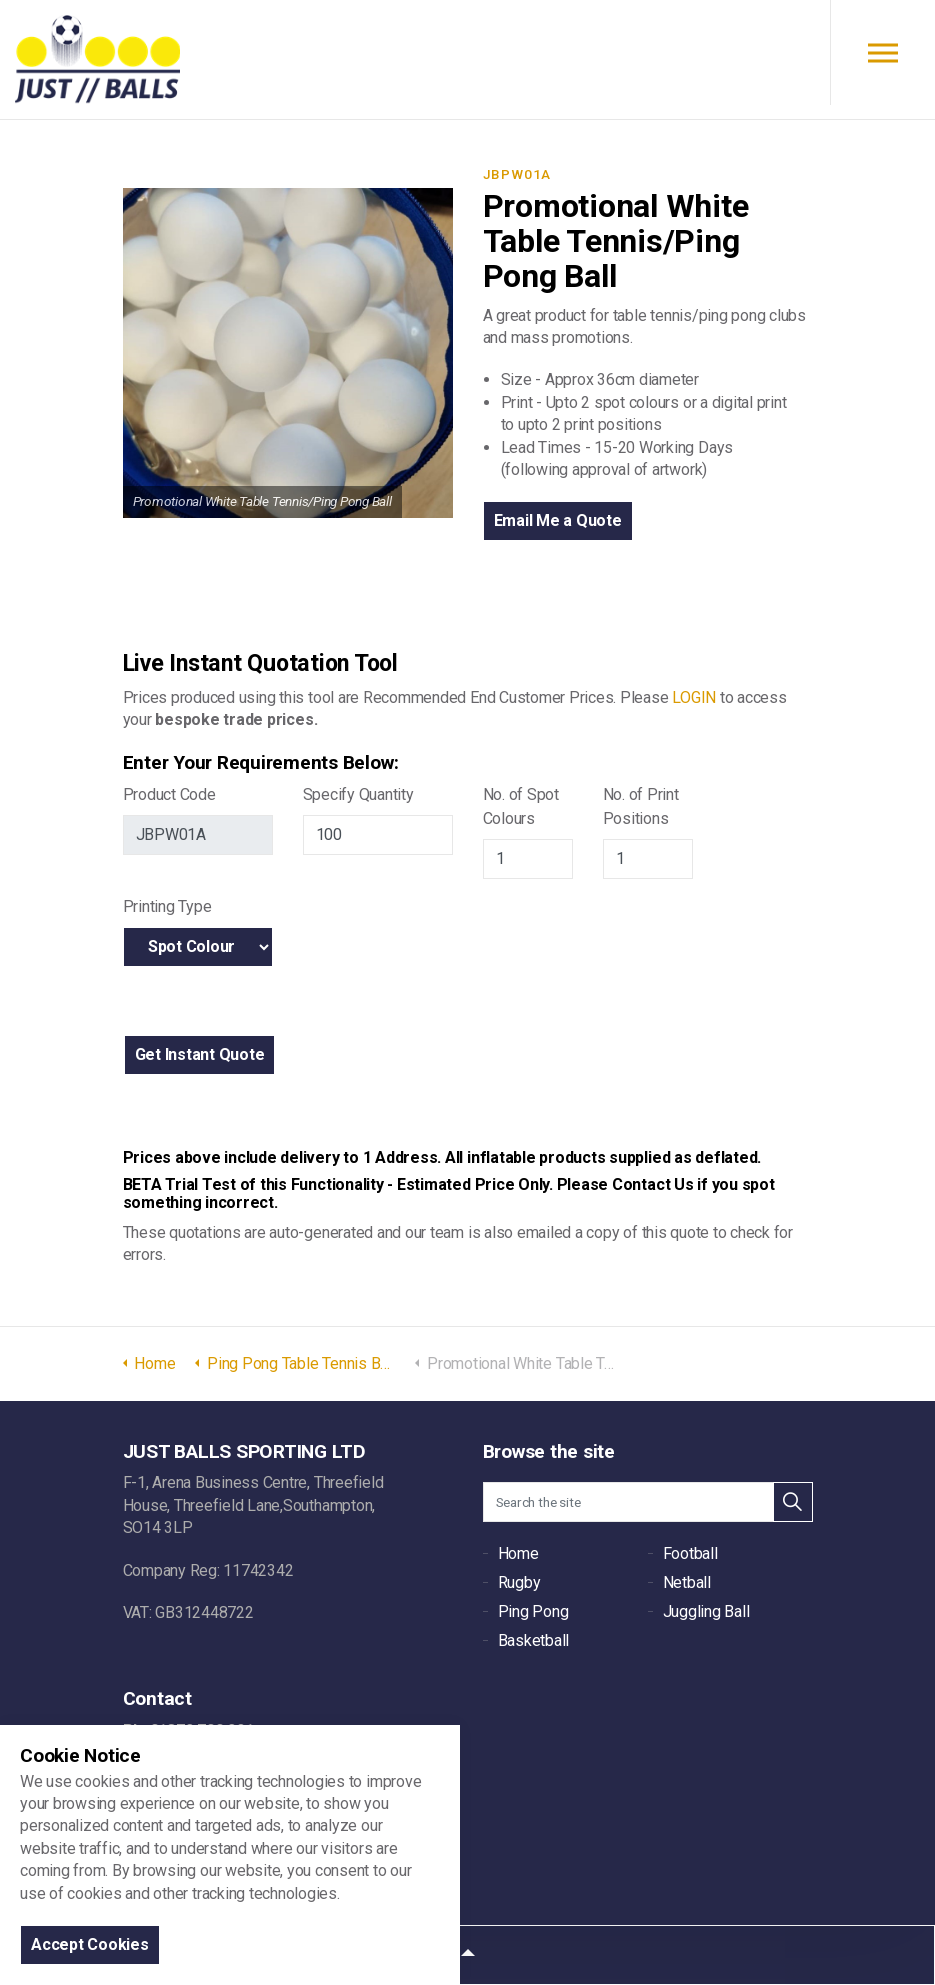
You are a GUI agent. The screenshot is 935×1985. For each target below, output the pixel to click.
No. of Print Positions (641, 806)
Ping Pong (533, 1611)
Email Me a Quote (558, 520)
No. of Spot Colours (521, 806)
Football (690, 1553)
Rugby (519, 1582)
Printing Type (167, 906)
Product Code (169, 794)
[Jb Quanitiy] (378, 835)
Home (518, 1553)
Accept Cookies (90, 1944)
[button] (200, 1055)
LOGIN (694, 697)
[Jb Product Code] (198, 835)
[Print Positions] (648, 859)
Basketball (534, 1640)
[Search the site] (648, 1502)
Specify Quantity (358, 794)
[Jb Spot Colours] (528, 859)
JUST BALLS (97, 60)
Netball (687, 1582)
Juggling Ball (706, 1611)
